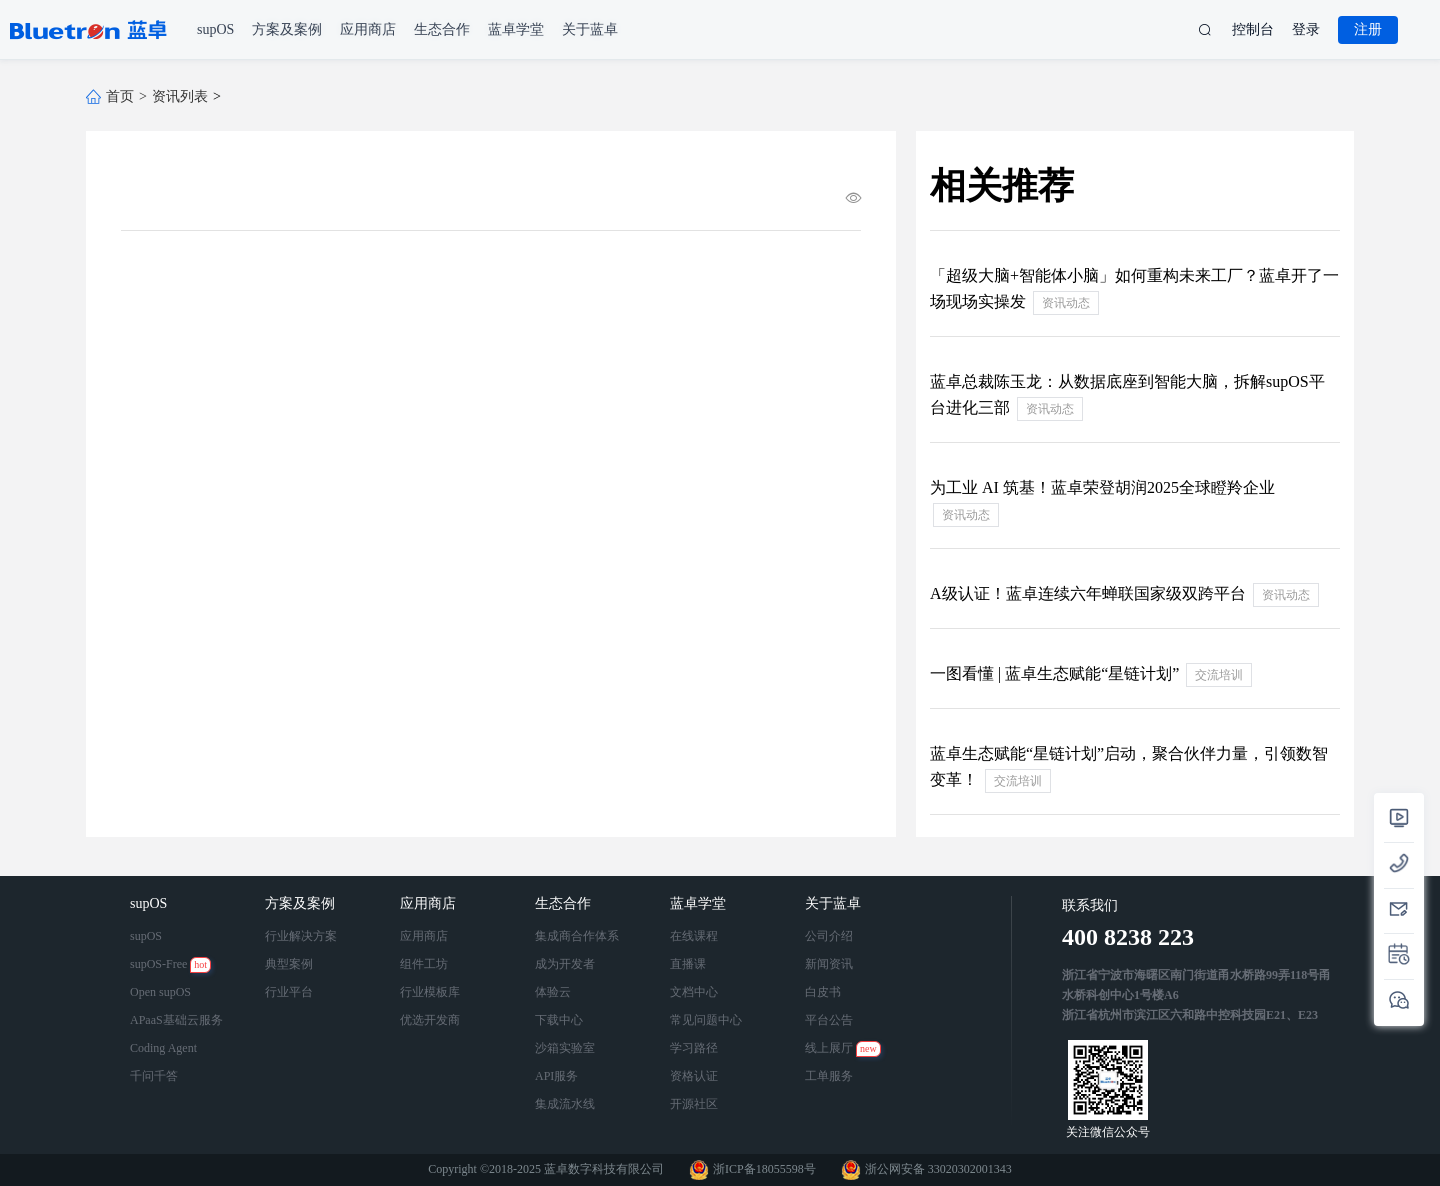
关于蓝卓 (835, 903)
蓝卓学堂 (700, 903)
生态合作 (565, 903)
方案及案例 (302, 903)
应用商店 (430, 903)
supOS (150, 903)
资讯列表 (180, 96)
